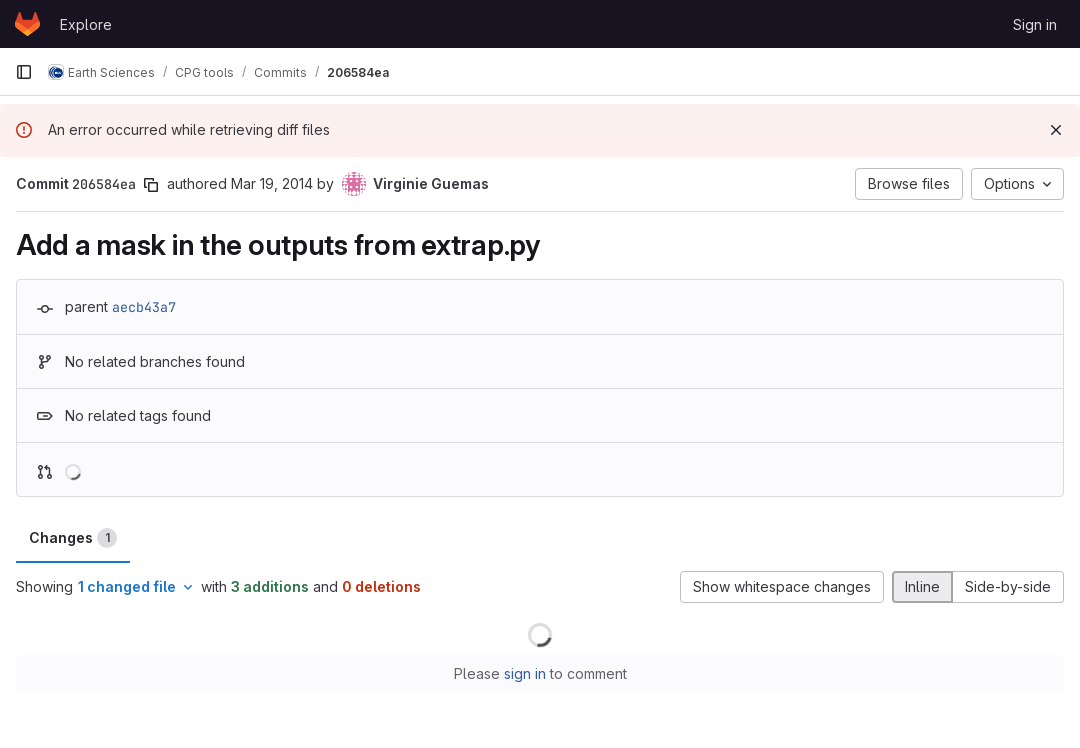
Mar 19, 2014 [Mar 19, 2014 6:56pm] (272, 183)
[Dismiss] (1056, 130)
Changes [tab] (73, 538)
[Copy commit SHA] (151, 185)
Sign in (1035, 24)
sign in (525, 673)
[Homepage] (27, 24)
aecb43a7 (144, 307)
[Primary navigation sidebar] (24, 72)
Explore (86, 24)
